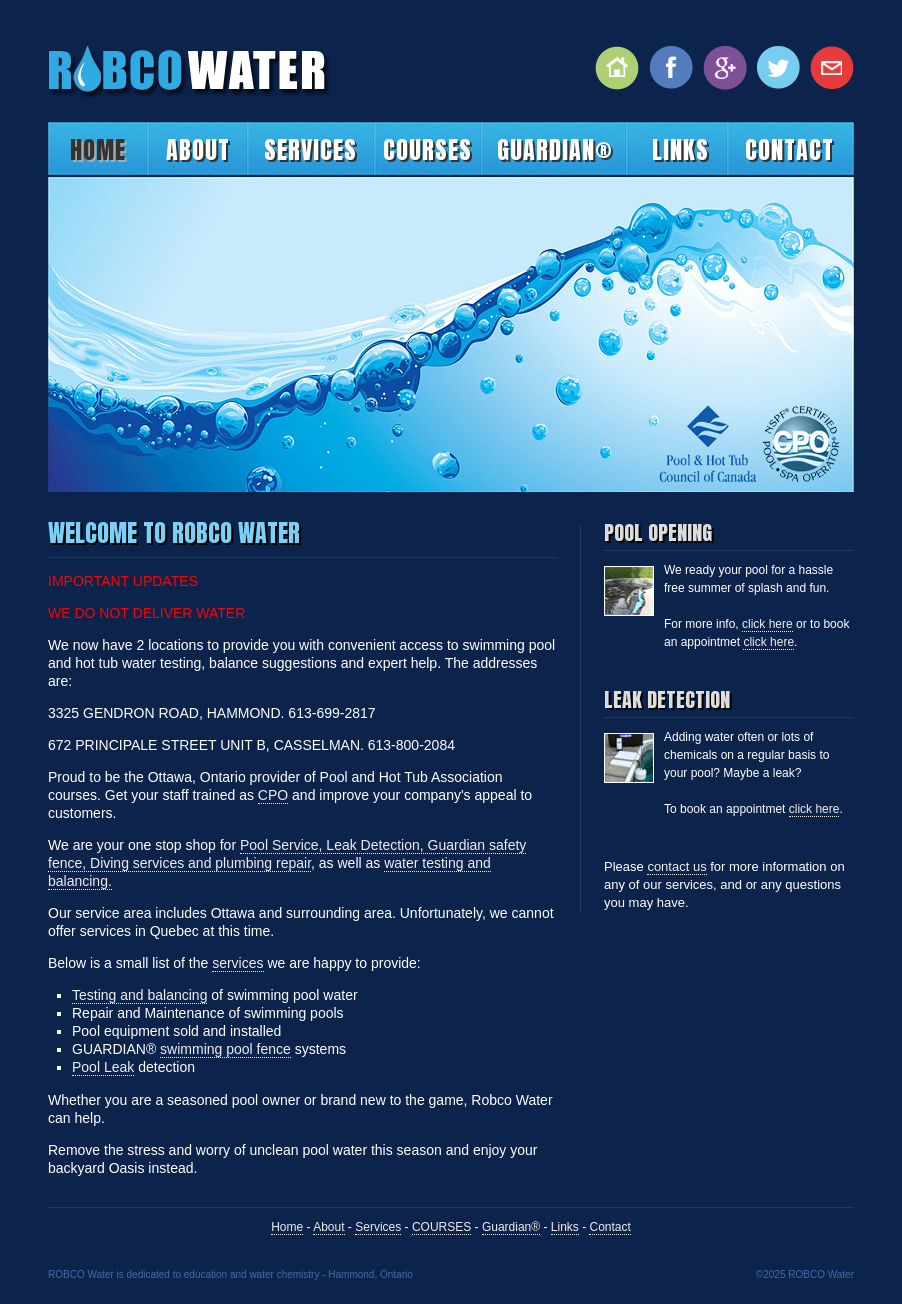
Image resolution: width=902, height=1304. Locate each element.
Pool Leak (103, 1067)
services (237, 963)
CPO (273, 795)
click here (767, 624)
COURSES (427, 150)
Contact (789, 150)
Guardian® (555, 150)
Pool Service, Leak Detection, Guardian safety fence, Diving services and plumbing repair (287, 854)
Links (680, 150)
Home (98, 150)
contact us (676, 866)
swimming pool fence (225, 1049)
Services (310, 150)
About (198, 150)
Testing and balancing (139, 995)
